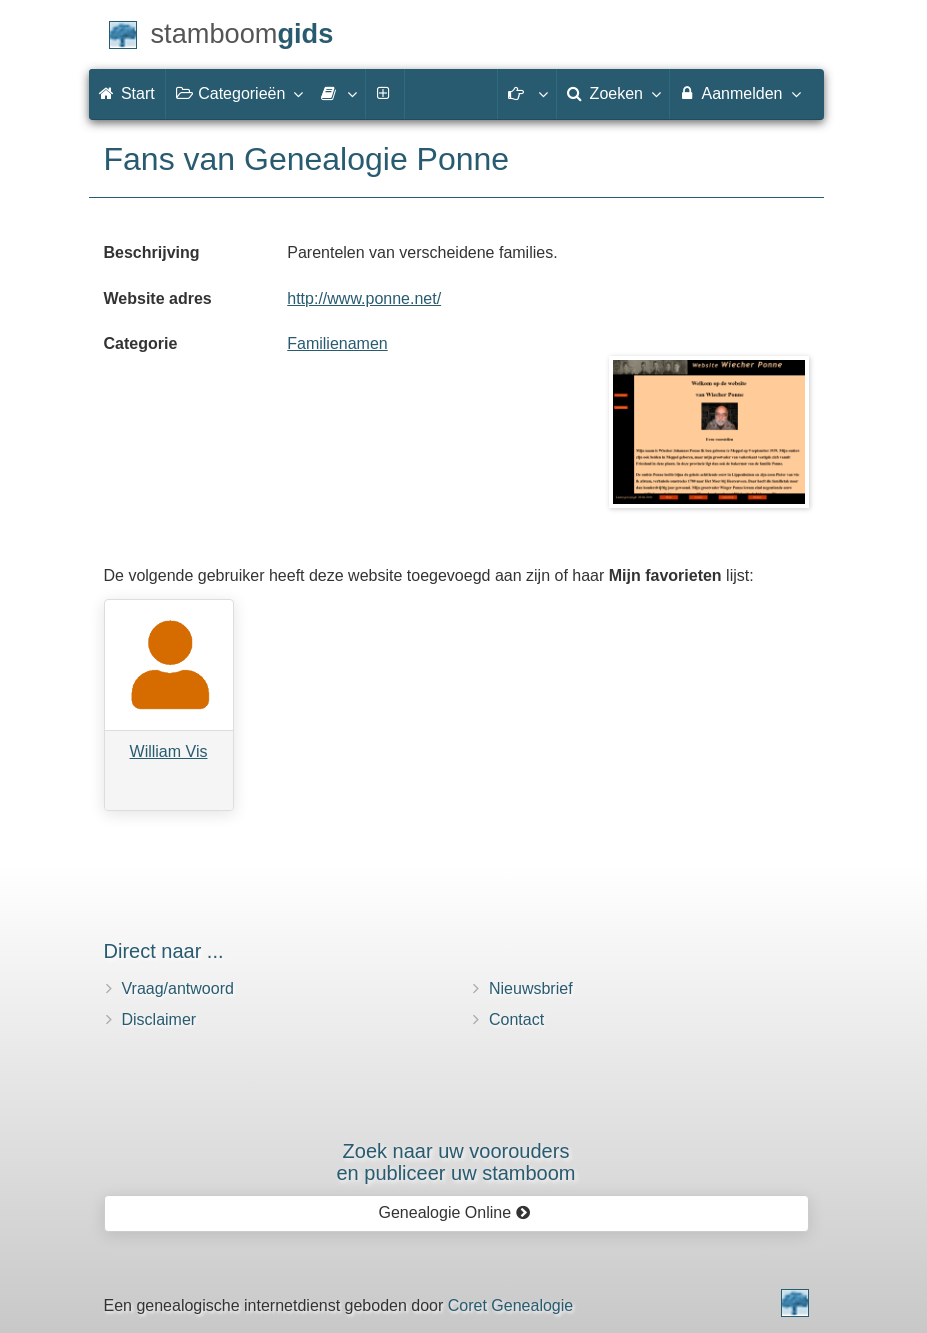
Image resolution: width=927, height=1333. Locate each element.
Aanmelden (739, 93)
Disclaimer (159, 1019)
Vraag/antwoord (178, 988)
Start (127, 93)
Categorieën (239, 93)
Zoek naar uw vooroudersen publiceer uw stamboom (455, 1162)
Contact (516, 1019)
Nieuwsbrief (531, 988)
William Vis (169, 751)
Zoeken (613, 93)
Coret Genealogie (510, 1305)
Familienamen (337, 343)
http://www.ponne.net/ (364, 298)
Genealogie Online (455, 1212)
